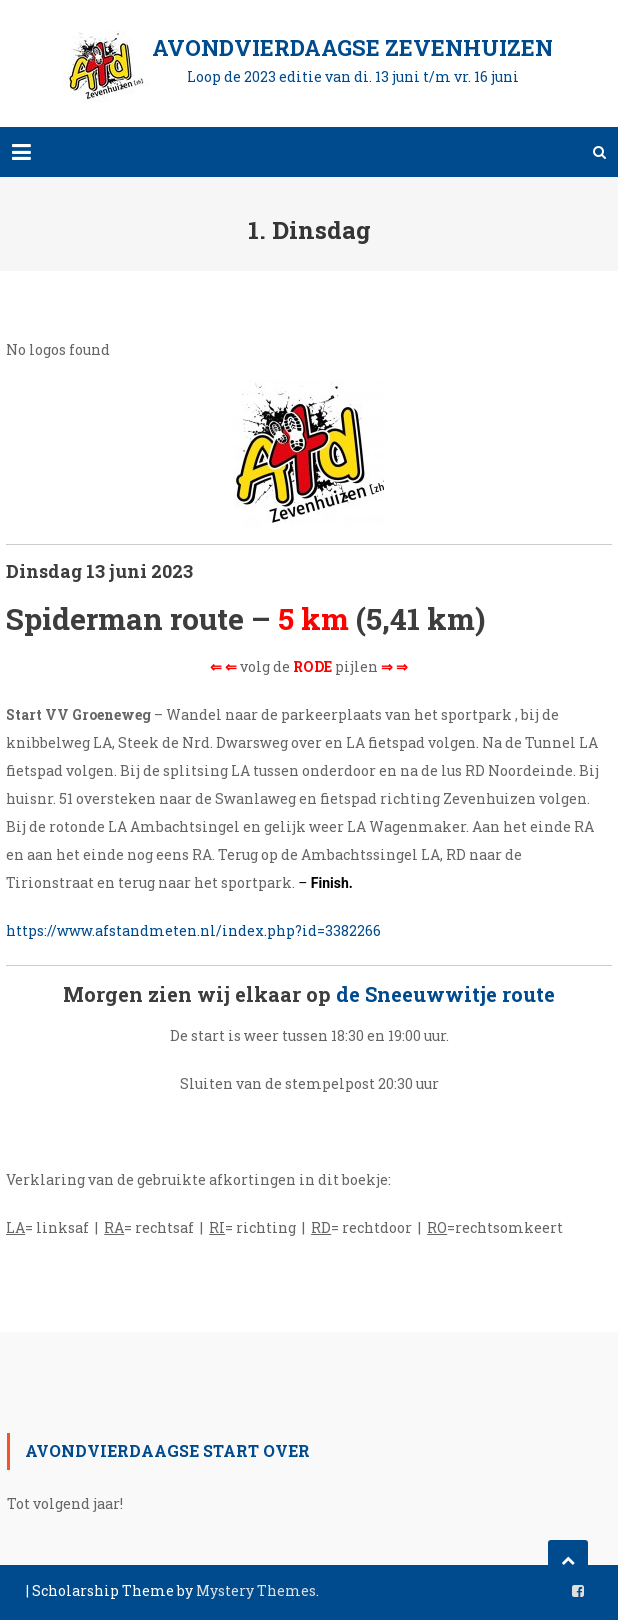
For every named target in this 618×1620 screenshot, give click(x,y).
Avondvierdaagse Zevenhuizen (352, 47)
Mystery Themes (256, 1590)
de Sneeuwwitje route (445, 994)
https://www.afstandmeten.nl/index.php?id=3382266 (193, 930)
